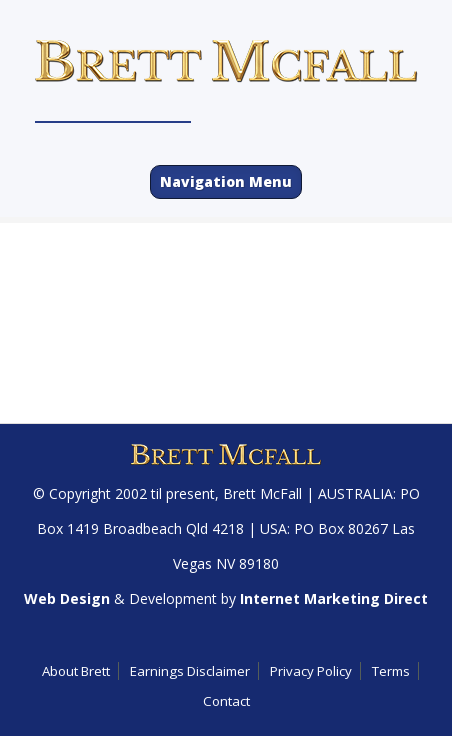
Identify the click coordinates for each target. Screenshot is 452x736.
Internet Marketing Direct (334, 598)
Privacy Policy (311, 671)
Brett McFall (262, 493)
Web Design (67, 598)
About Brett (76, 671)
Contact (226, 701)
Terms (391, 671)
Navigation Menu (226, 181)
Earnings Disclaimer (190, 671)
